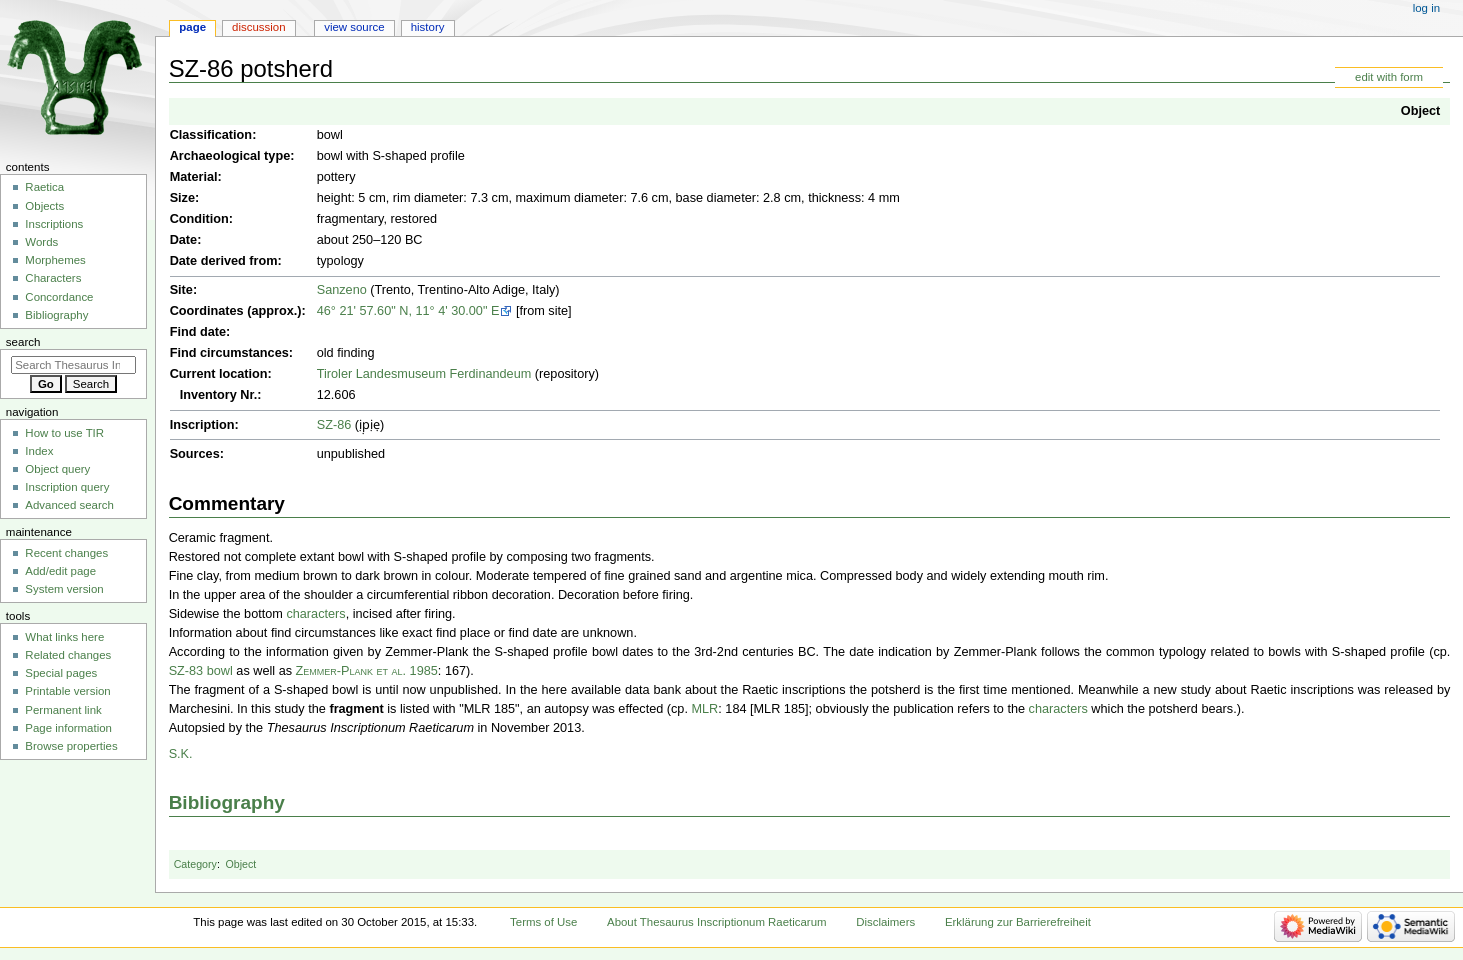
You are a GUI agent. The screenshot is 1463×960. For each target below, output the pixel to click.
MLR (704, 709)
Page (192, 27)
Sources (195, 454)
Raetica (44, 187)
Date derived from (224, 261)
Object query (57, 469)
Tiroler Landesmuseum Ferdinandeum (424, 374)
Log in (1426, 8)
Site (181, 290)
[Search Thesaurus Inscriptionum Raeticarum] (73, 365)
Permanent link (63, 710)
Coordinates (207, 311)
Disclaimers (885, 922)
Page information (68, 728)
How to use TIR (64, 433)
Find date (198, 332)
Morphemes (55, 260)
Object (1420, 111)
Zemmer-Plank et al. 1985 (367, 671)
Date (184, 240)
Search (23, 342)
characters (315, 614)
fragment (356, 709)
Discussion (258, 27)
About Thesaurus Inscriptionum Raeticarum (716, 922)
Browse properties (71, 746)
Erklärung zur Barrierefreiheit (1018, 922)
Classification (211, 135)
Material (194, 177)
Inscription (202, 425)
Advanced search (69, 505)
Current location (219, 374)
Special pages (61, 673)
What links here (64, 637)
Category (195, 864)
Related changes (68, 655)
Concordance (59, 297)
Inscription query (67, 487)
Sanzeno (342, 290)
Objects (44, 206)
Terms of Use (543, 922)
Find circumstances (229, 353)
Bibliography (227, 802)
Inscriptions (54, 224)
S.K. (181, 754)
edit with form (1389, 77)
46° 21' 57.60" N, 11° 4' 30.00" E (408, 311)
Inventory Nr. (219, 395)
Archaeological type (230, 156)
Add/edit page (60, 571)
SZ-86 (334, 425)
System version (64, 589)
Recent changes (66, 553)
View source (354, 27)
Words (41, 242)
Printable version (67, 691)
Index (39, 451)
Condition (199, 219)
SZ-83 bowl (201, 671)
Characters (53, 278)
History (428, 27)
